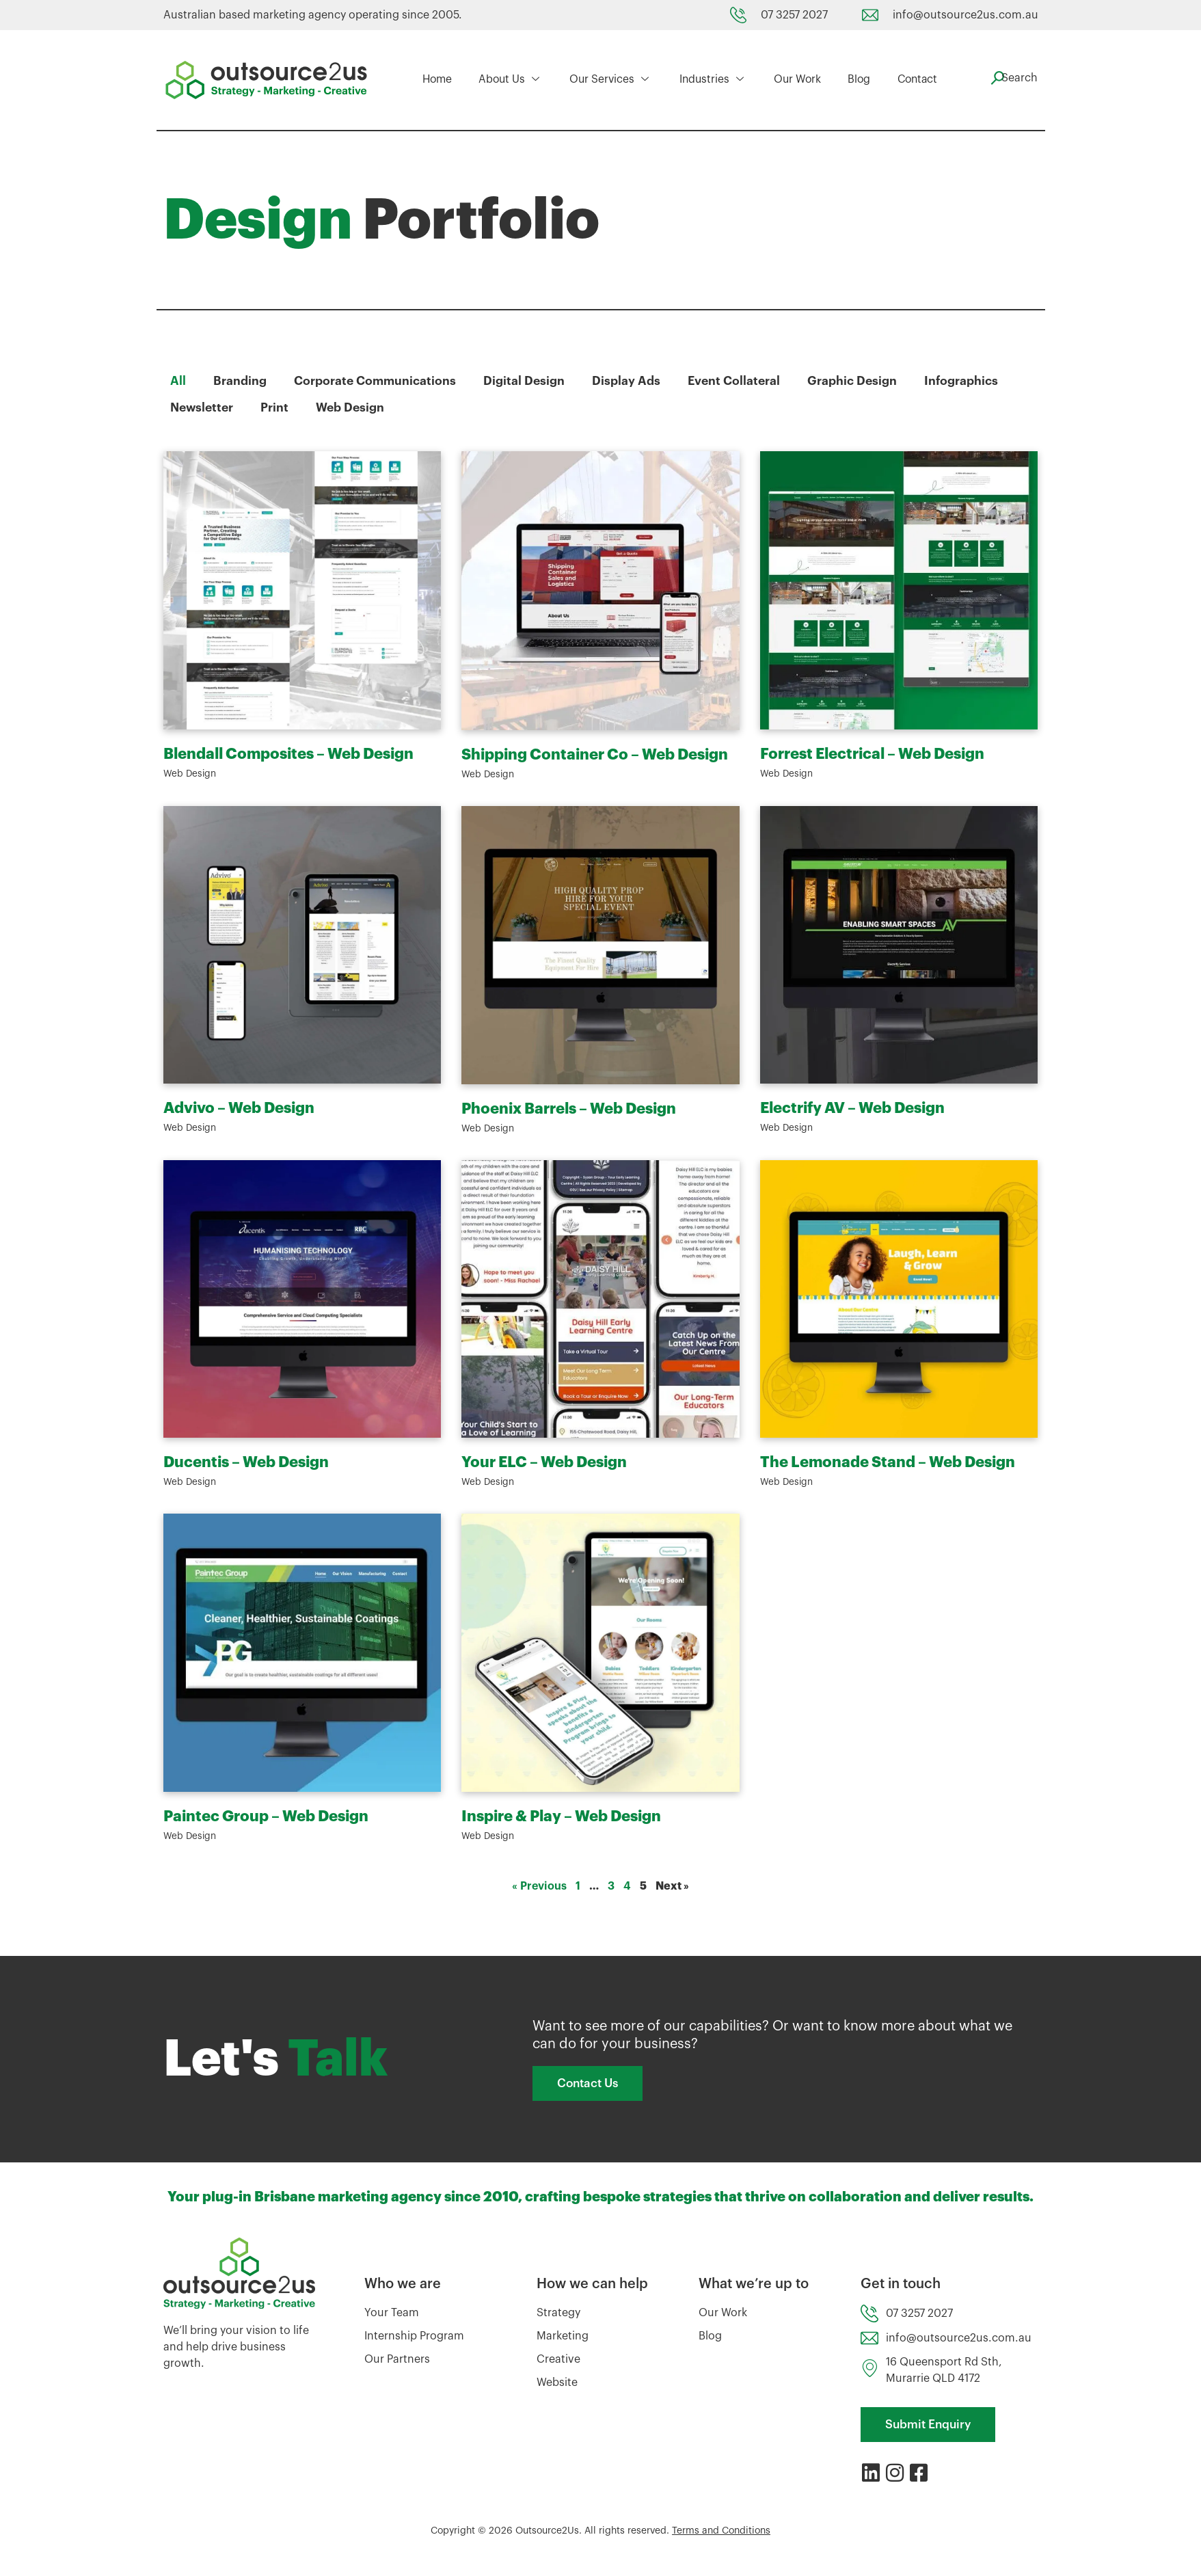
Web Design (354, 407)
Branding (240, 381)
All (178, 381)
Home (438, 80)
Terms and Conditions (721, 2535)
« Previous (539, 1885)
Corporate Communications (376, 381)
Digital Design (526, 381)
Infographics (967, 381)
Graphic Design (857, 381)
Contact (909, 80)
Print (278, 407)
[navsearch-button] (1011, 78)
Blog (852, 80)
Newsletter (203, 407)
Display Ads (629, 381)
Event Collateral (737, 381)
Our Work (792, 80)
